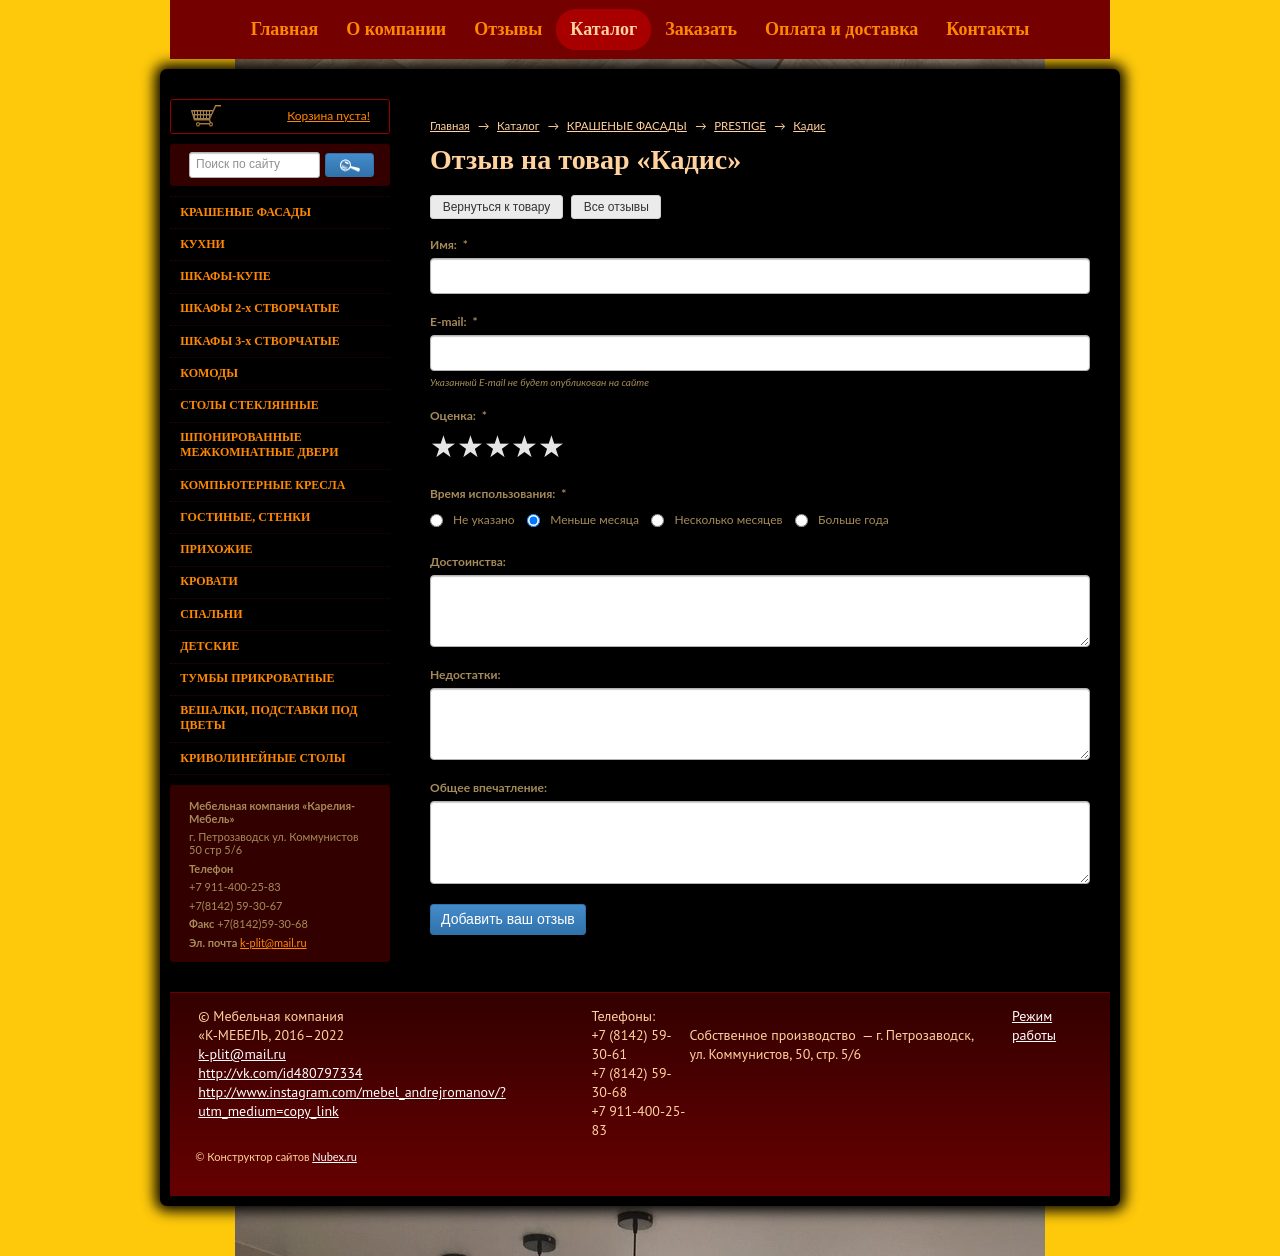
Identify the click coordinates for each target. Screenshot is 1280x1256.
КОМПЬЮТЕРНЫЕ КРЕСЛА (262, 485)
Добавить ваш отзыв (508, 919)
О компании (396, 29)
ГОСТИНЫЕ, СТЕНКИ (245, 517)
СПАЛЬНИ (211, 614)
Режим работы (1034, 1025)
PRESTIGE (740, 125)
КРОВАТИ (209, 581)
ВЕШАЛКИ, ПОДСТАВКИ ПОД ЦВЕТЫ (268, 717)
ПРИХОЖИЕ (216, 549)
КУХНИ (202, 244)
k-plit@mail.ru (273, 942)
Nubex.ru (334, 1156)
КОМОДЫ (209, 373)
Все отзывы (616, 207)
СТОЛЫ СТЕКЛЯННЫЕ (249, 405)
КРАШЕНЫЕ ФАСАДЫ (245, 212)
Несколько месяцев (716, 519)
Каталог (603, 29)
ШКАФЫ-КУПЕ (225, 276)
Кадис (809, 125)
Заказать (701, 29)
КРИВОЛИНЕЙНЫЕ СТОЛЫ (262, 758)
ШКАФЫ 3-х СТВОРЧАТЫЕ (259, 341)
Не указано (472, 519)
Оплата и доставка (841, 29)
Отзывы (508, 29)
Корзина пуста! (328, 115)
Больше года (842, 519)
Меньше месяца (583, 519)
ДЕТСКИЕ (209, 646)
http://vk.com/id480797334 (280, 1073)
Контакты (987, 29)
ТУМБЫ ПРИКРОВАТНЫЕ (257, 678)
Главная (284, 29)
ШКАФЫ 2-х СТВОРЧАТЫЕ (259, 308)
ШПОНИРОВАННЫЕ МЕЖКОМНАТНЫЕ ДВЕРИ (259, 444)
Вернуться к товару (496, 207)
